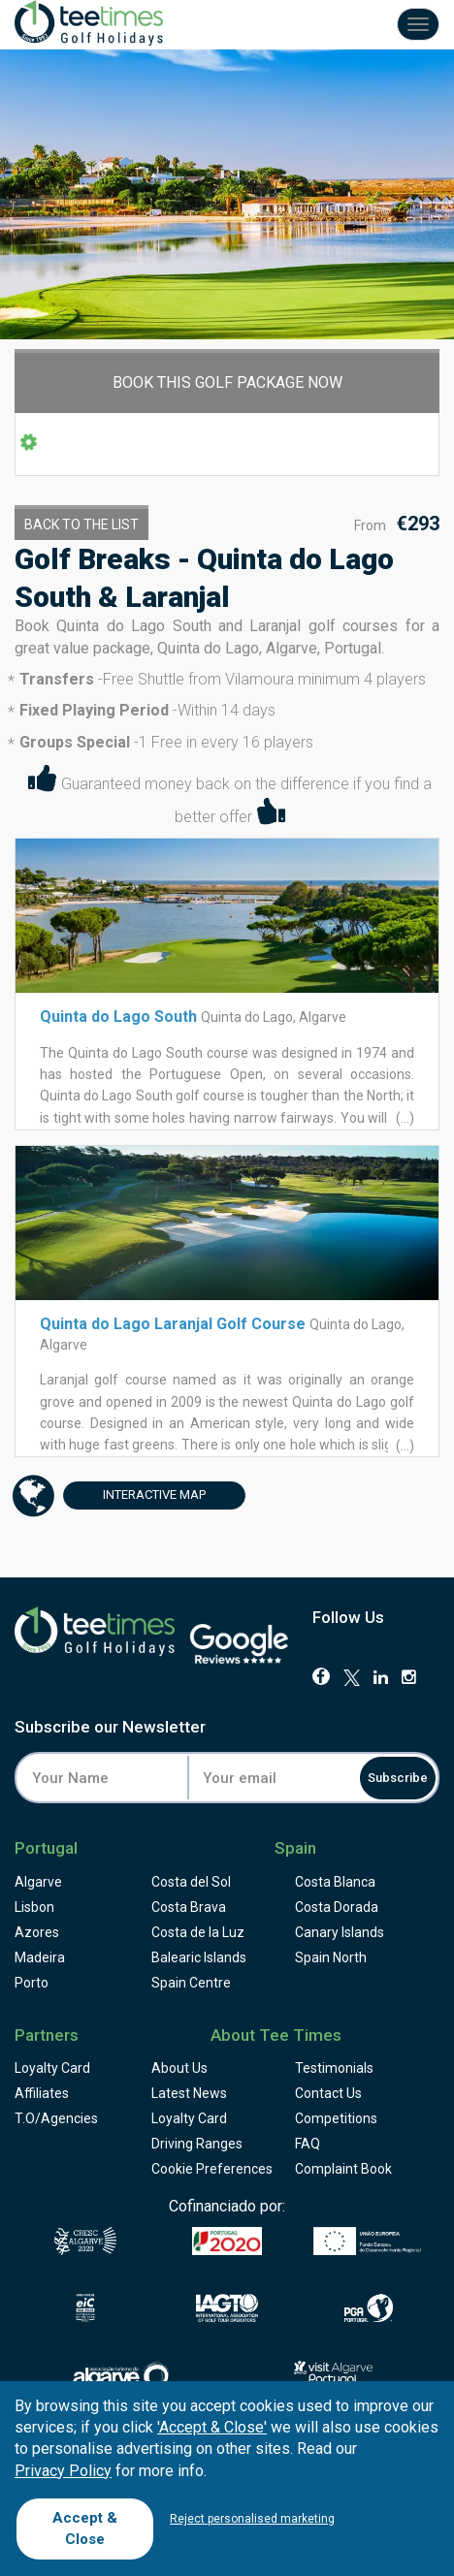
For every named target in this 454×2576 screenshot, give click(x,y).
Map (134, 1495)
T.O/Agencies (56, 2118)
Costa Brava (188, 1907)
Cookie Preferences (212, 2169)
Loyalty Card (52, 2068)
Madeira (40, 1957)
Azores (37, 1932)
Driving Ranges (197, 2143)
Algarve (38, 1882)
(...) (403, 1118)
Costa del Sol (191, 1882)
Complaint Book (343, 2169)
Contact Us (328, 2093)
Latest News (189, 2093)
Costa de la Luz (197, 1932)
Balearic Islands (198, 1957)
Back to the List (81, 524)
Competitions (336, 2118)
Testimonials (334, 2068)
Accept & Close (84, 2528)
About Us (179, 2068)
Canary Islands (339, 1932)
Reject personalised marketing (252, 2519)
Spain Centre (191, 1982)
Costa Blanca (335, 1882)
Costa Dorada (336, 1907)
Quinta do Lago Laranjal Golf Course (173, 1324)
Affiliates (42, 2093)
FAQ (307, 2143)
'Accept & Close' (212, 2427)
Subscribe (398, 1777)
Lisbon (34, 1907)
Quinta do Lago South (118, 1016)
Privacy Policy (63, 2471)
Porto (32, 1982)
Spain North (331, 1957)
